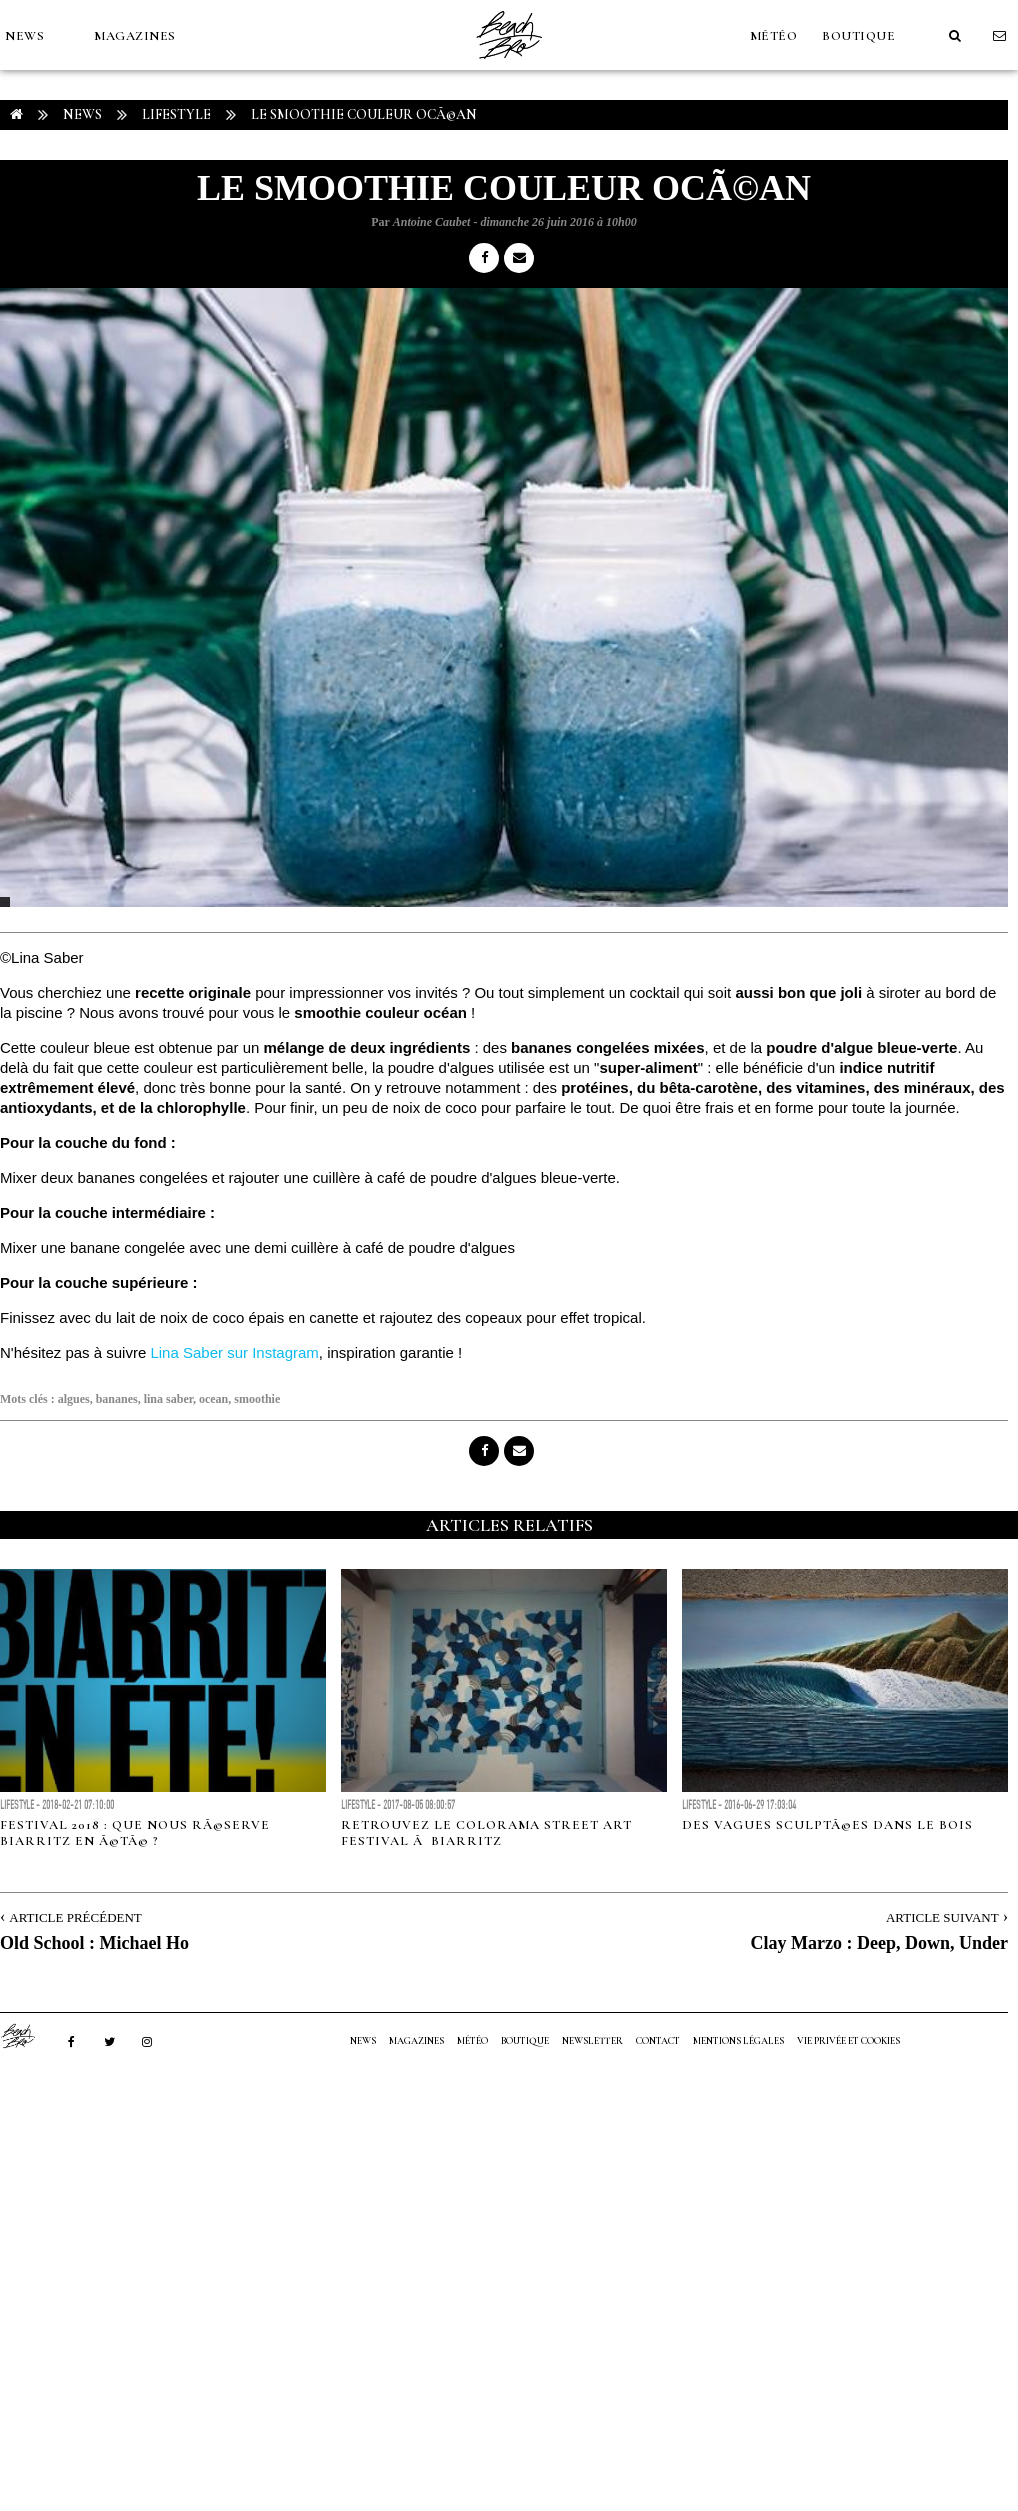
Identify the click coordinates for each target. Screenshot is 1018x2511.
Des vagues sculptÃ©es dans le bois (827, 1825)
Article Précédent (75, 1917)
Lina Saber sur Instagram (234, 1352)
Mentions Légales (738, 2041)
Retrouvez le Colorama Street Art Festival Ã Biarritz (486, 1833)
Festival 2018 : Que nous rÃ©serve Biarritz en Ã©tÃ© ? (135, 1833)
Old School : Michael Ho (94, 1943)
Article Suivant (942, 1917)
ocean (213, 1399)
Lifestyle (176, 114)
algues (74, 1399)
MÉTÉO (774, 36)
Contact (658, 2041)
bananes (117, 1399)
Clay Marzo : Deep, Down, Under (879, 1943)
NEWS (24, 36)
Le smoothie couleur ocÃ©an (364, 114)
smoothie (257, 1399)
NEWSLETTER (592, 2041)
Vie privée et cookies (848, 2041)
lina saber (168, 1399)
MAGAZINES (135, 36)
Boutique (858, 36)
